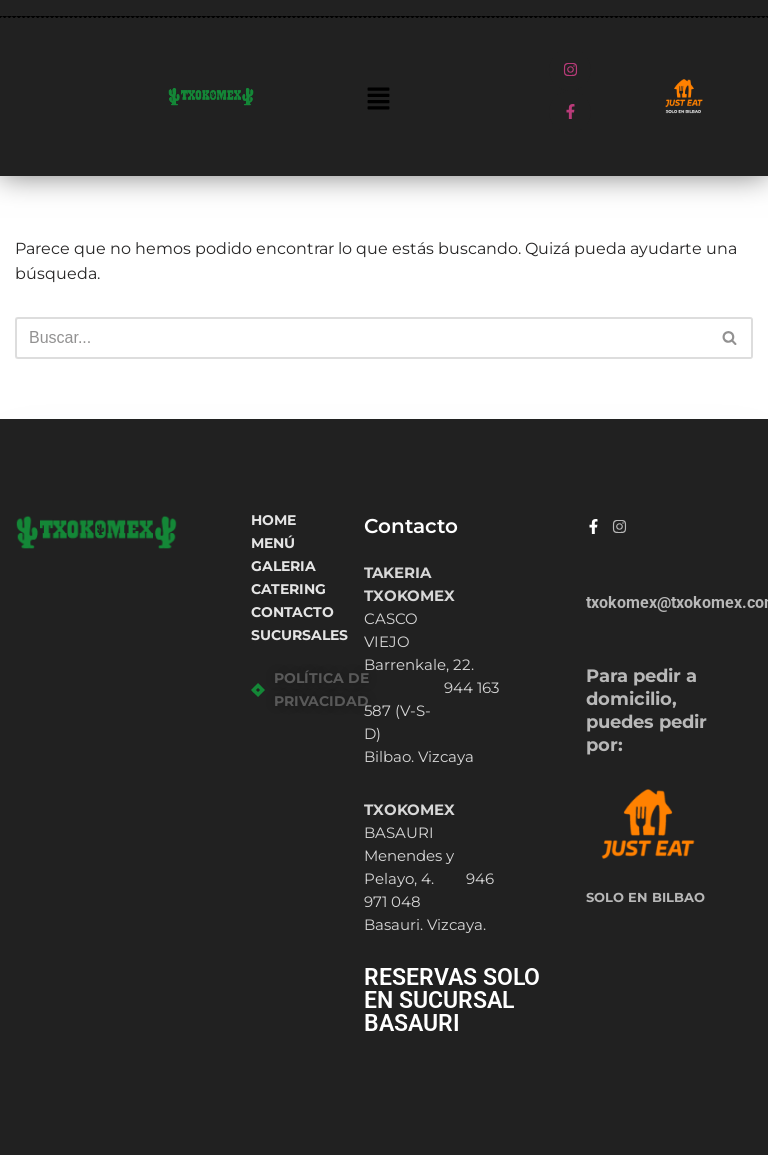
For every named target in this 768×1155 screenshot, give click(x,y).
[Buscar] (361, 338)
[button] (378, 100)
